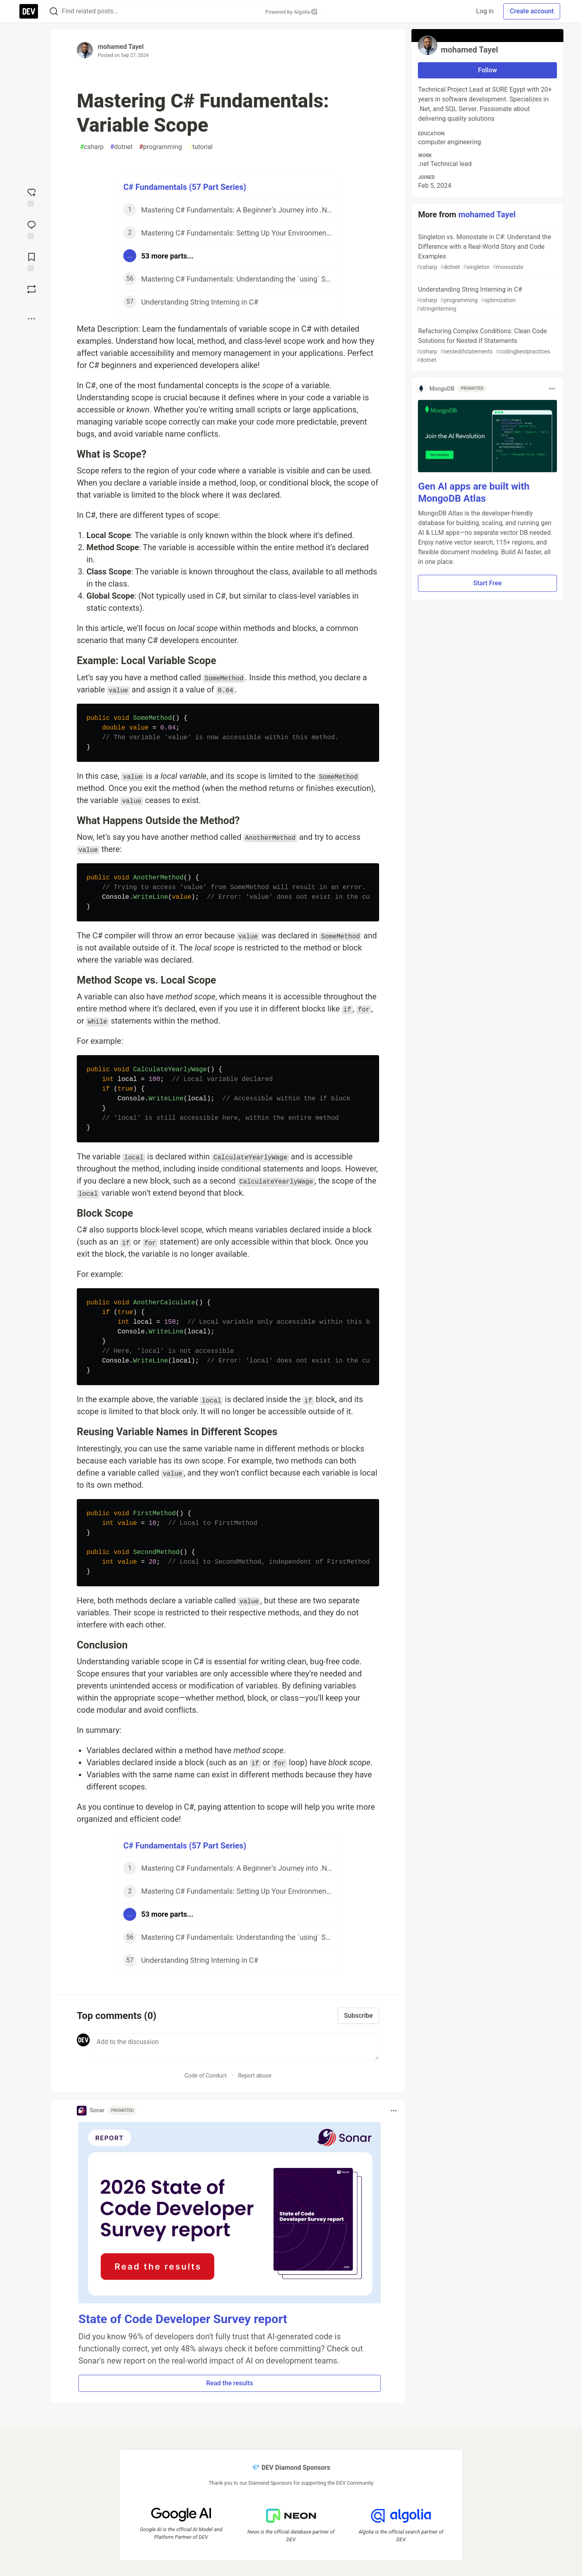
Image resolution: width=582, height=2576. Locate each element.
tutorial (200, 147)
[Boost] (31, 289)
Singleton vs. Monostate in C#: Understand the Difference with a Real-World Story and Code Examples (486, 252)
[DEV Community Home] (29, 11)
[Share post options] (31, 319)
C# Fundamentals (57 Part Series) (184, 187)
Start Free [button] (487, 583)
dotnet (121, 147)
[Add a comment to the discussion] (236, 2047)
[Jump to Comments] (31, 229)
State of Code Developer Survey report (182, 2319)
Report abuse (255, 2075)
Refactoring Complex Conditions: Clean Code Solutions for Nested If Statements (486, 345)
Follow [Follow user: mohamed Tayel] (487, 70)
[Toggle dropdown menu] (393, 2110)
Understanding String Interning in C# (486, 299)
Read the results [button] (229, 2383)
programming (160, 147)
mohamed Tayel (121, 46)
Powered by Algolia (291, 12)
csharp (91, 147)
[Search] (54, 11)
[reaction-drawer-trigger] (31, 197)
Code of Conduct (206, 2075)
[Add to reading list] (31, 261)
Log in (484, 11)
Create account (532, 11)
